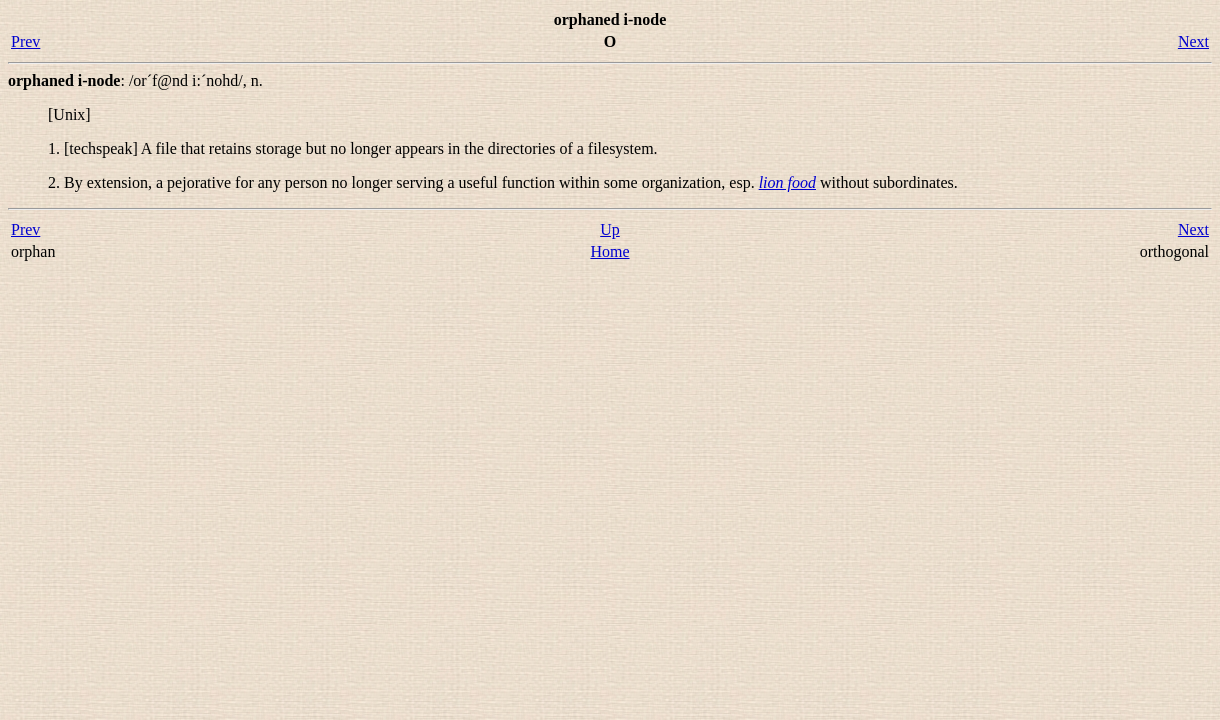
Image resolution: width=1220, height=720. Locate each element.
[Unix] (69, 114)
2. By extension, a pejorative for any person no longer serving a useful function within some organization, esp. (403, 182)
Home (609, 251)
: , (135, 80)
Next (1193, 41)
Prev (25, 41)
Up (610, 229)
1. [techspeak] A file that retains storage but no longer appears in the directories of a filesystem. (353, 148)
